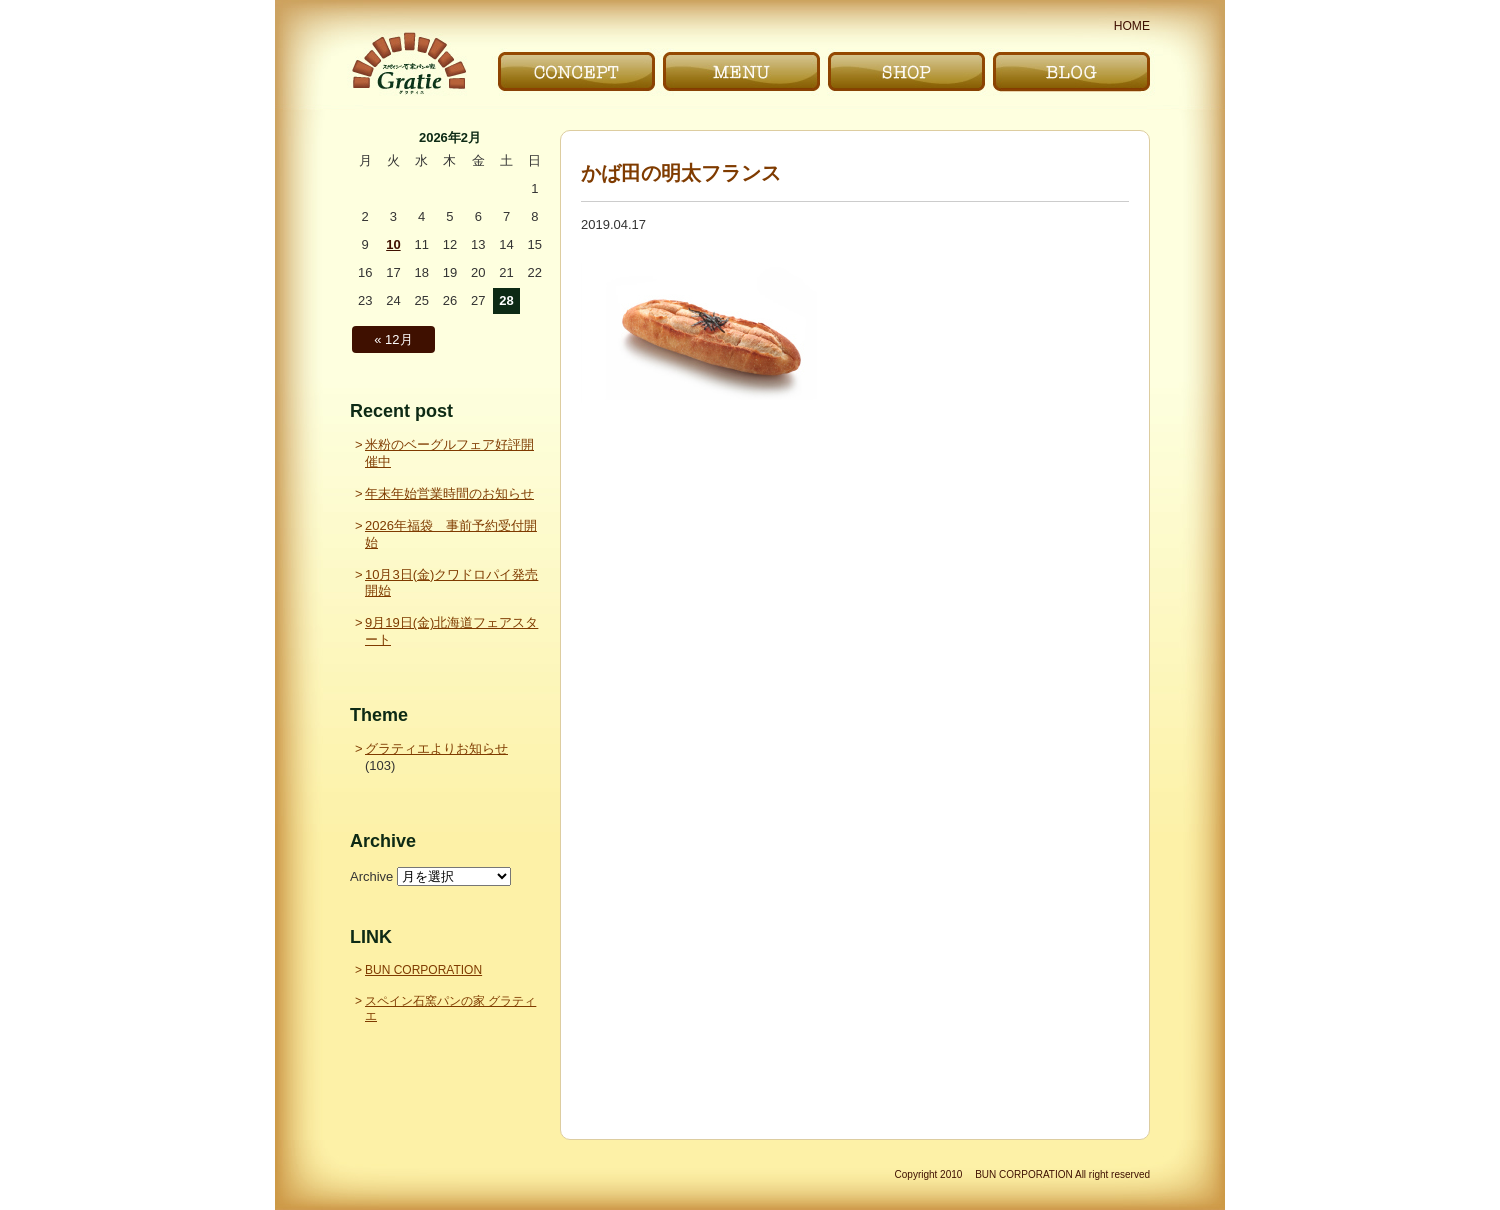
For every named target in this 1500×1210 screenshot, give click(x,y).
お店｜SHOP (906, 71)
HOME (1132, 26)
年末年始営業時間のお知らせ (449, 493)
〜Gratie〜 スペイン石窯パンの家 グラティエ (408, 63)
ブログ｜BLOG (1071, 71)
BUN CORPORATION (423, 970)
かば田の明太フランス (681, 173)
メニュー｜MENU (741, 71)
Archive (371, 876)
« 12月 (393, 339)
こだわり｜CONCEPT (576, 71)
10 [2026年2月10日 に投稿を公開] (393, 244)
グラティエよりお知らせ (436, 748)
